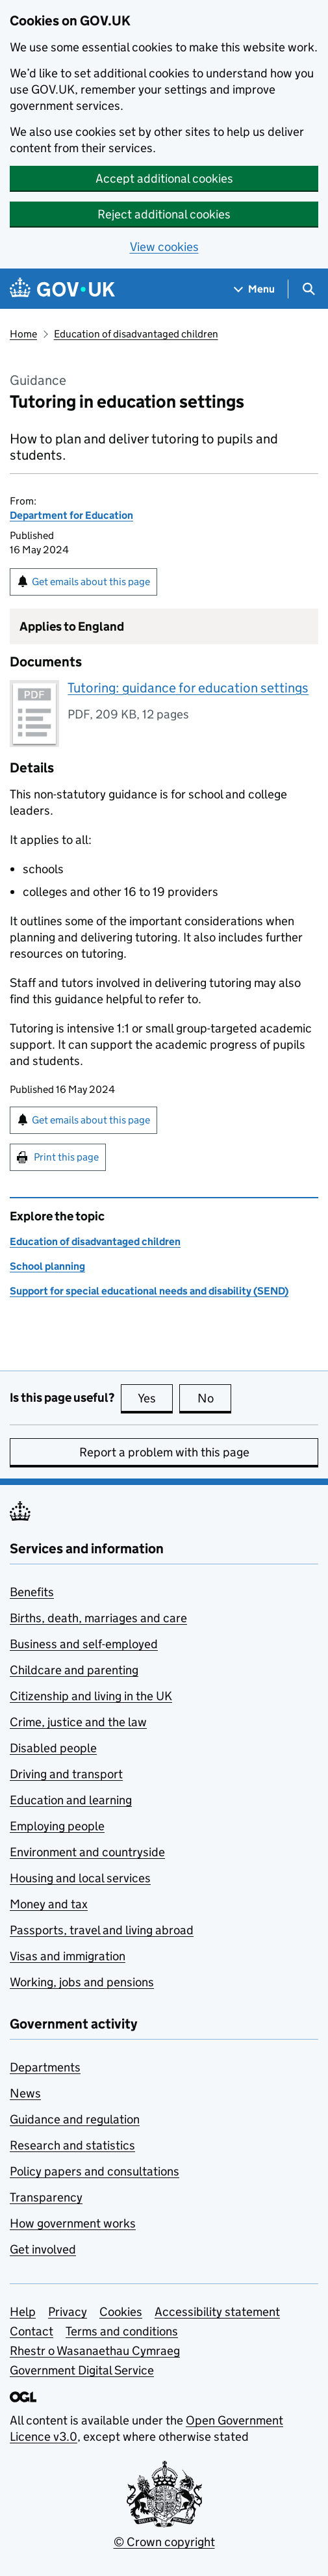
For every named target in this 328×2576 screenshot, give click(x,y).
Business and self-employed (84, 1643)
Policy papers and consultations (94, 2171)
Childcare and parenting (74, 1670)
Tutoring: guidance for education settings (188, 687)
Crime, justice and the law (78, 1722)
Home (23, 334)
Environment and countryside (87, 1852)
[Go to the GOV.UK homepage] (62, 289)
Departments (45, 2067)
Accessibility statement (217, 2311)
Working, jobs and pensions (82, 1982)
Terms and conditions (122, 2331)
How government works (73, 2223)
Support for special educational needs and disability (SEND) (149, 1291)
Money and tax (49, 1904)
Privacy (67, 2311)
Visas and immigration (67, 1956)
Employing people (57, 1826)
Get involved (43, 2249)
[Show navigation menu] (254, 289)
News (25, 2093)
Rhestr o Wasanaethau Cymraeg (95, 2350)
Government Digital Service (82, 2370)
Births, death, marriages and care (98, 1617)
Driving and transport (66, 1774)
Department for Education (71, 515)
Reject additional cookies (164, 214)
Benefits (32, 1591)
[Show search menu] (308, 289)
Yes (155, 1398)
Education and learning (71, 1800)
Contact (31, 2331)
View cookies (164, 247)
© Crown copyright (164, 2541)
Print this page (66, 1157)
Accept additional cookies (164, 178)
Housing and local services (80, 1878)
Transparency (46, 2197)
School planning (47, 1266)
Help (23, 2311)
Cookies (120, 2311)
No (214, 1398)
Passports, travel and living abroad (102, 1930)
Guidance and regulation (75, 2119)
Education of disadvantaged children (136, 334)
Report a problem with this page (164, 1452)
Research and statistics (72, 2145)
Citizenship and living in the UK (91, 1696)
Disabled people (53, 1748)
